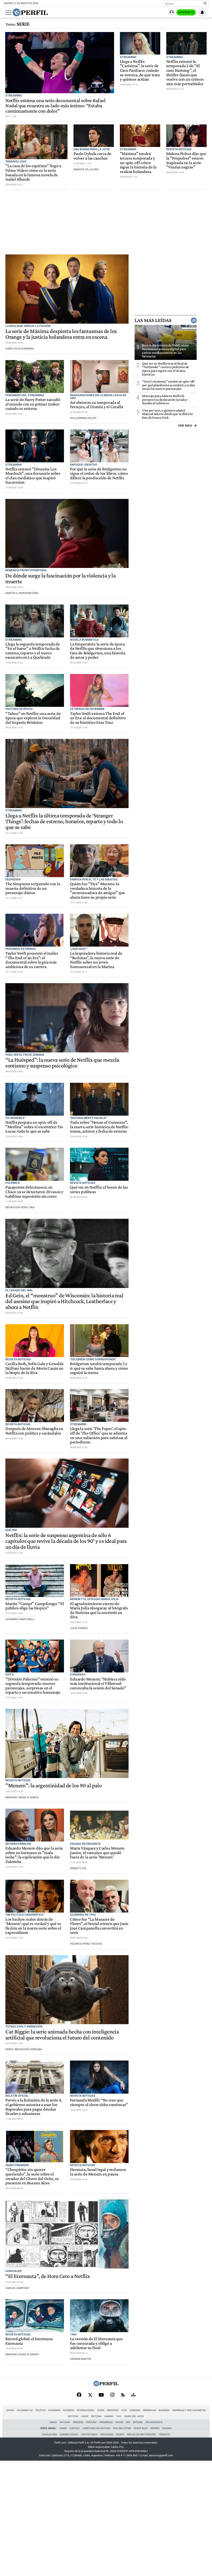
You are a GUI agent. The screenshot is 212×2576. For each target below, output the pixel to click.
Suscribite (187, 12)
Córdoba (135, 2525)
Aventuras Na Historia (96, 2543)
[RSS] (123, 2510)
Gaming (109, 2531)
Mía (128, 2537)
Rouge (119, 2537)
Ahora (10, 2525)
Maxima (167, 2543)
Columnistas (25, 2525)
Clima (100, 2525)
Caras (85, 2531)
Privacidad (106, 2549)
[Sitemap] (133, 2510)
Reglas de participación (141, 2549)
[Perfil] (106, 2500)
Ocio (124, 2525)
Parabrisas (106, 2537)
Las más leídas (178, 321)
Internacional (85, 2525)
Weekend (78, 2537)
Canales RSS (49, 2549)
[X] (90, 2510)
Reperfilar (149, 2525)
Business (164, 2525)
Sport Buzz (141, 2543)
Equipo (120, 2549)
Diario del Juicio (134, 2531)
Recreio (155, 2543)
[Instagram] (112, 2510)
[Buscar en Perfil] (205, 3)
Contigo (75, 2543)
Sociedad (68, 2525)
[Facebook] (79, 2510)
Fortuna (91, 2537)
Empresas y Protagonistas (189, 2525)
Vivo (119, 2531)
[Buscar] (184, 3)
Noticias (73, 2531)
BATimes (138, 2537)
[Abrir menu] (6, 12)
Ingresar (167, 12)
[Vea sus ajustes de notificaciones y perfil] (204, 12)
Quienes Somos (69, 2549)
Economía (54, 2525)
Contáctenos (89, 2549)
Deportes (112, 2525)
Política (41, 2525)
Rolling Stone (122, 2543)
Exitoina (97, 2531)
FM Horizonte (154, 2537)
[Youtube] (101, 2510)
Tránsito (164, 2549)
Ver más (199, 426)
